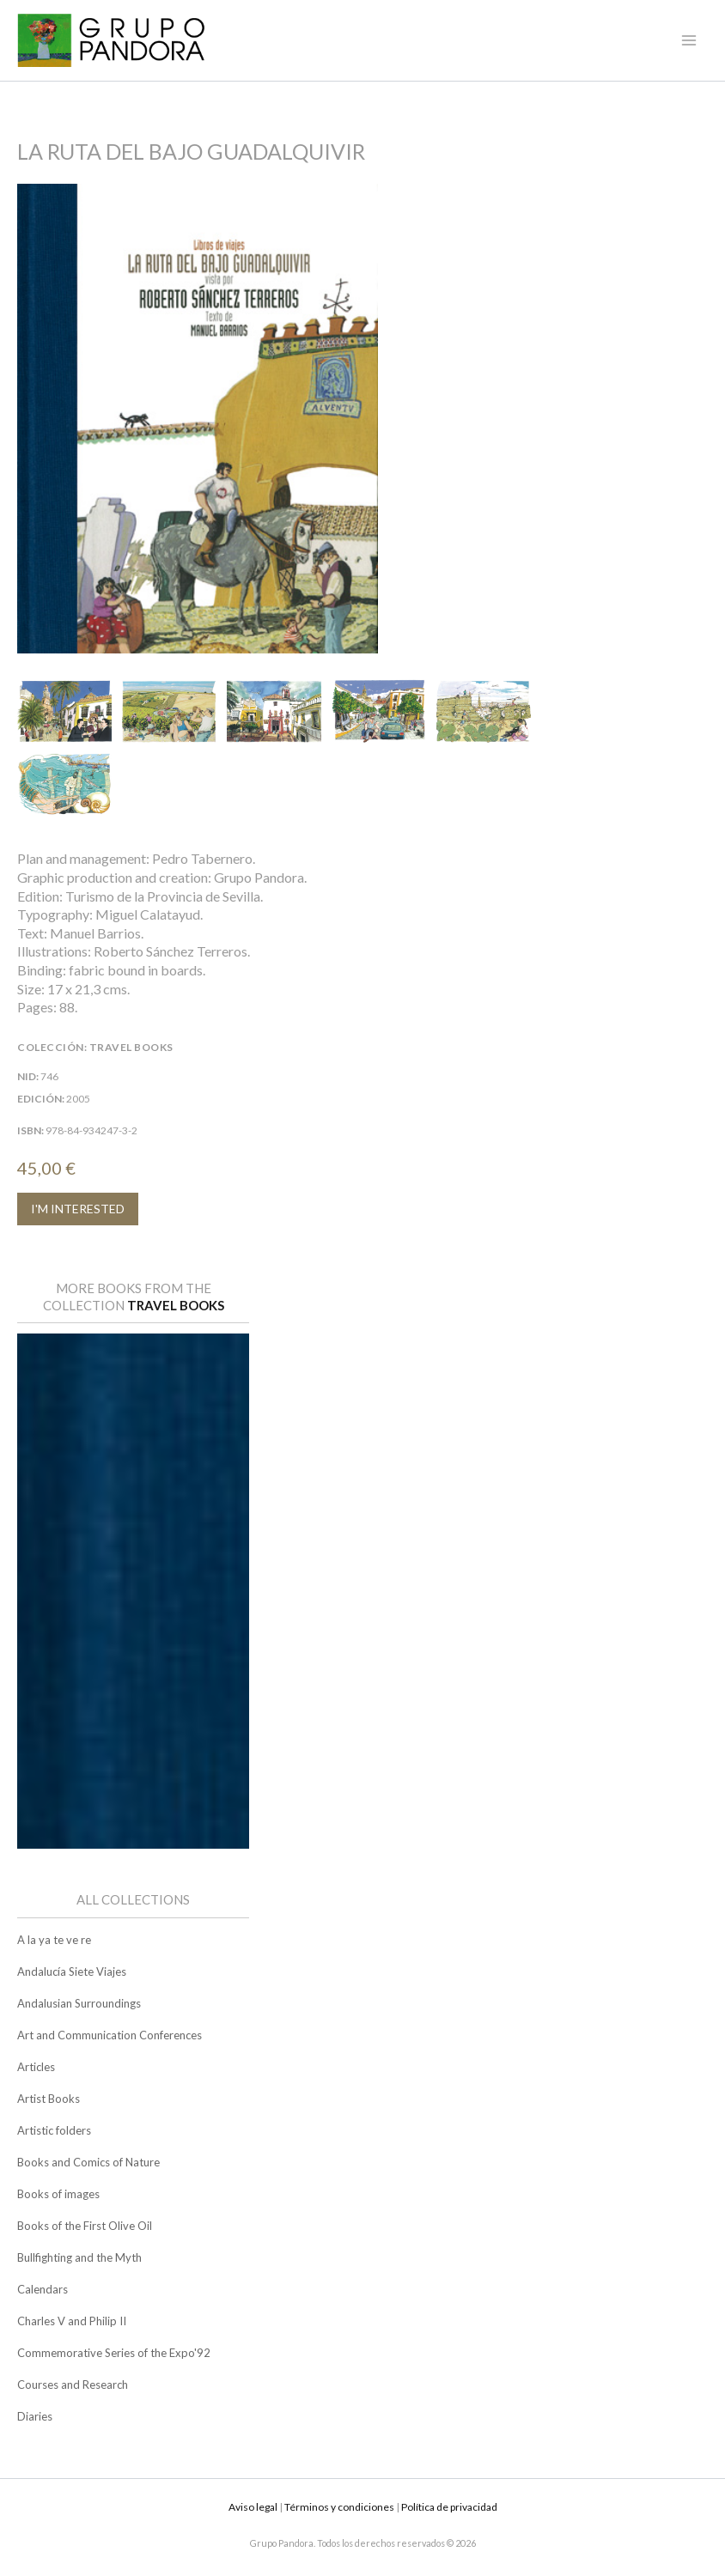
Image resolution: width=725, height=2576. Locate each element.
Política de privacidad (449, 2506)
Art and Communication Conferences (109, 2035)
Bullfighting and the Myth (79, 2257)
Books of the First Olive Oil (84, 2226)
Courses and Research (72, 2384)
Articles (36, 2067)
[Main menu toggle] (689, 40)
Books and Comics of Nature (88, 2162)
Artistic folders (54, 2130)
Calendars (42, 2289)
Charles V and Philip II (71, 2321)
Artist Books (48, 2098)
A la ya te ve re (54, 1940)
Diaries (34, 2416)
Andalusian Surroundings (79, 2003)
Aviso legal (252, 2506)
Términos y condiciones (339, 2506)
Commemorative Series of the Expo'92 (113, 2353)
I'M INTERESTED (78, 1208)
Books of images (58, 2194)
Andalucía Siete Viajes (71, 1971)
